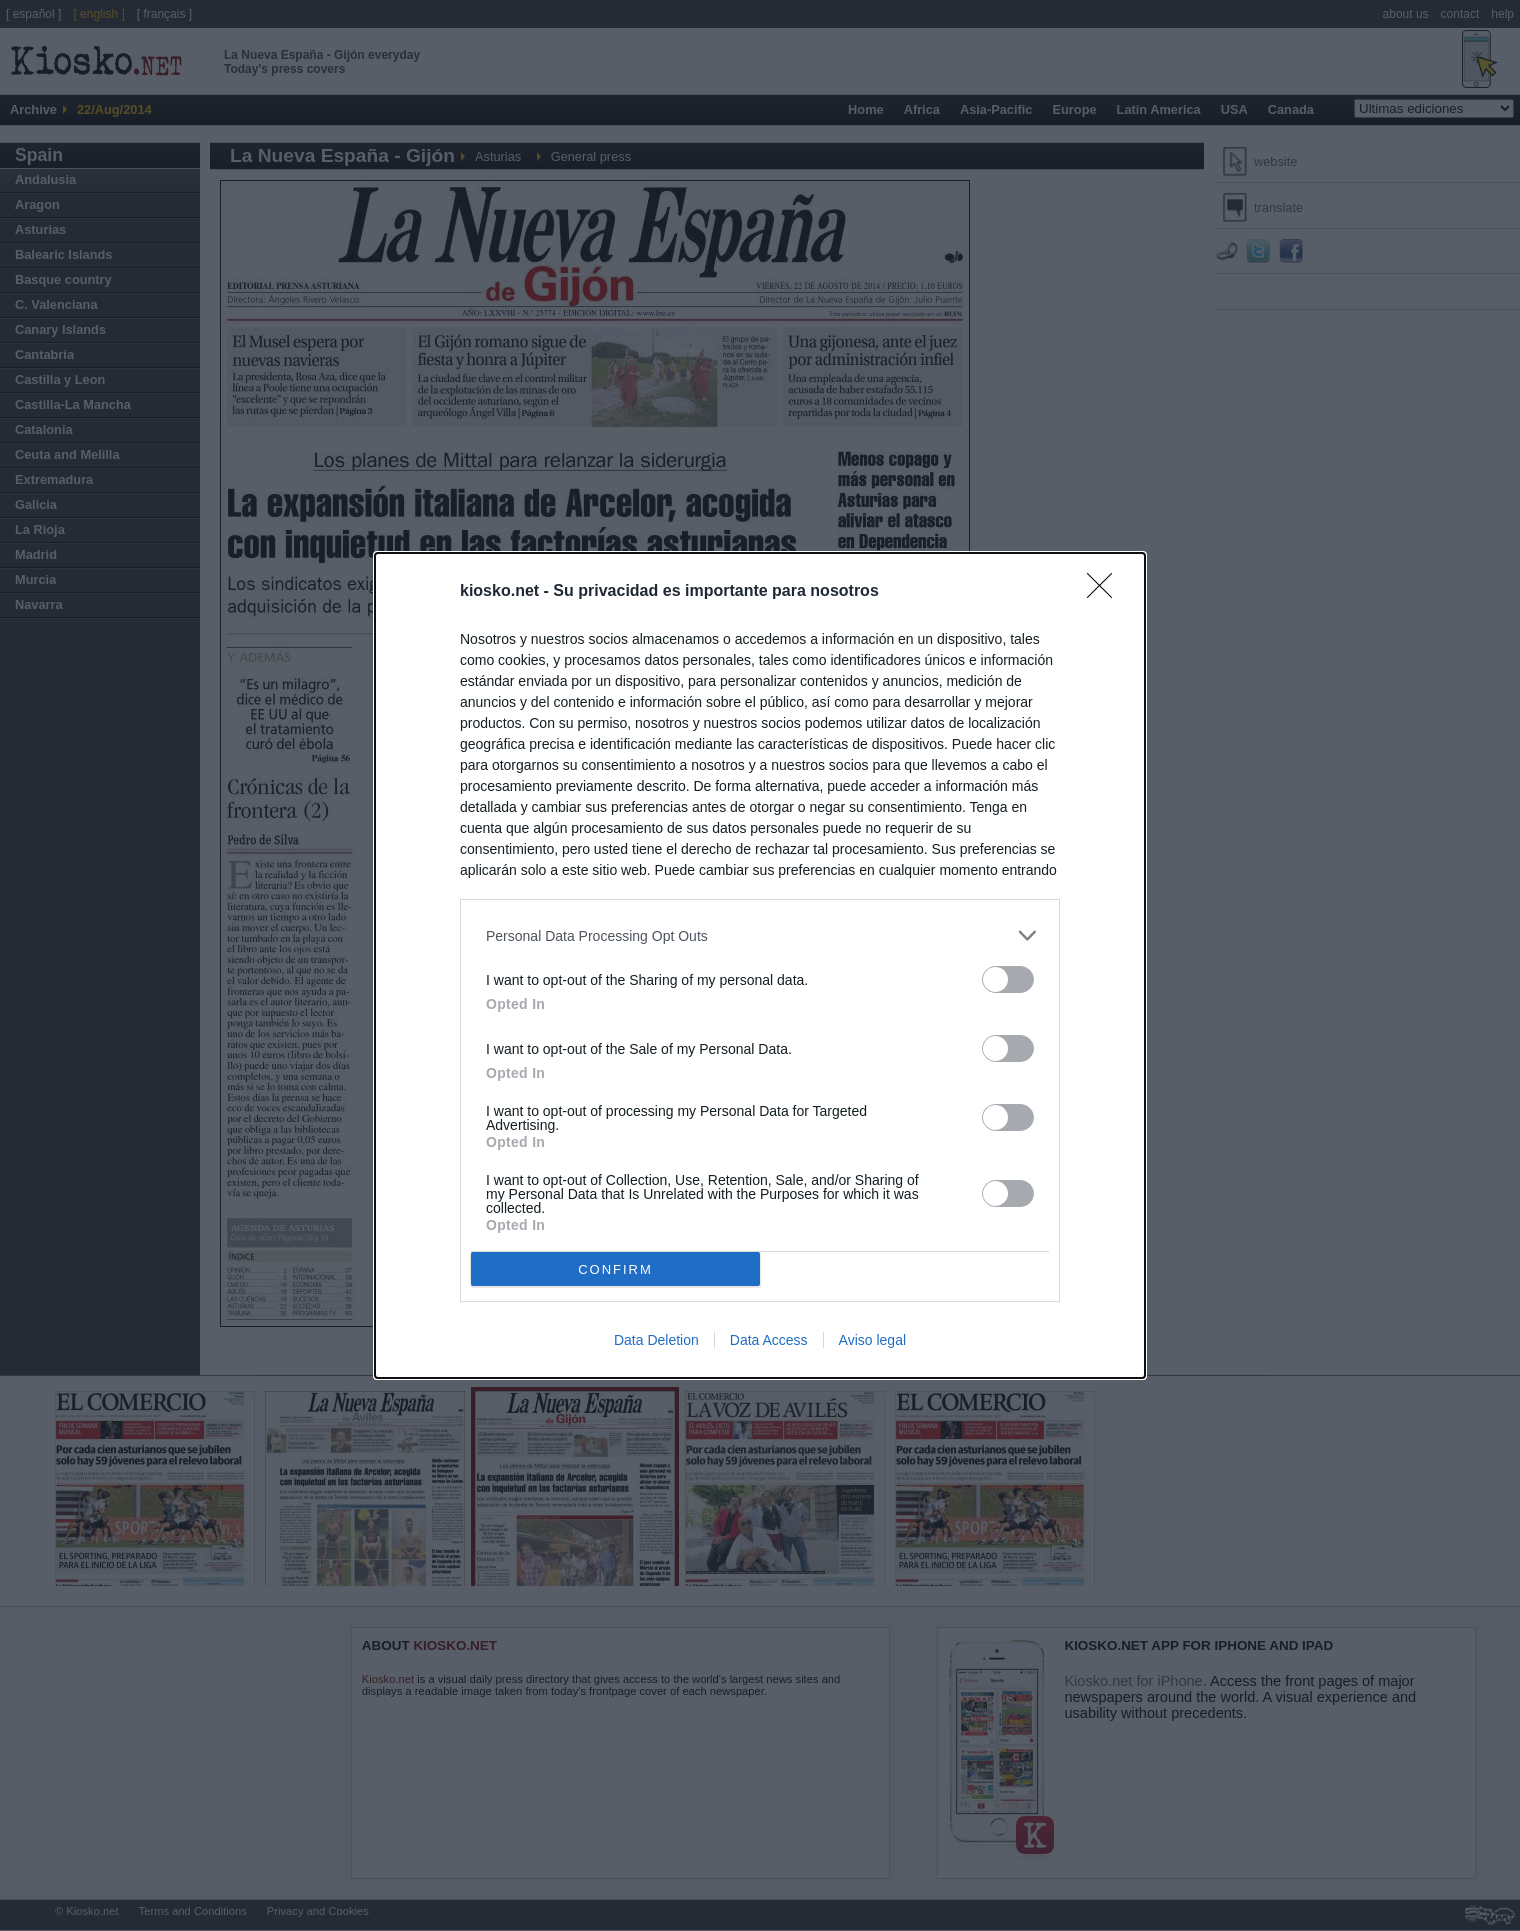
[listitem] (760, 935)
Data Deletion (656, 1340)
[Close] (1106, 592)
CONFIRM (615, 1268)
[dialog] (760, 965)
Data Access (769, 1340)
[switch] (1008, 979)
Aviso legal (872, 1340)
